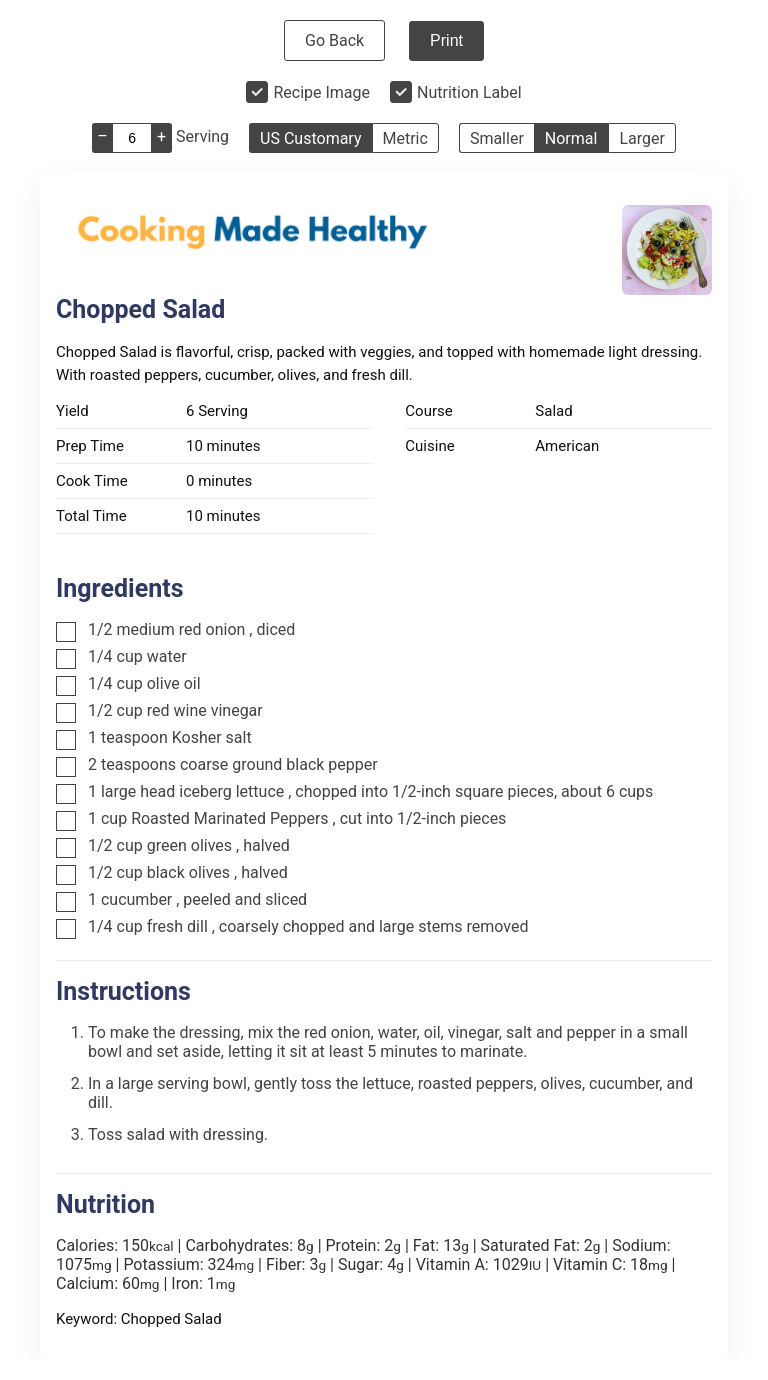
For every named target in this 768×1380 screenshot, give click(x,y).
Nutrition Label (469, 92)
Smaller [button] (497, 138)
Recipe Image (321, 92)
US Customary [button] (310, 138)
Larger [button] (641, 138)
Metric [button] (405, 138)
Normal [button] (571, 138)
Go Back (334, 40)
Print (446, 40)
